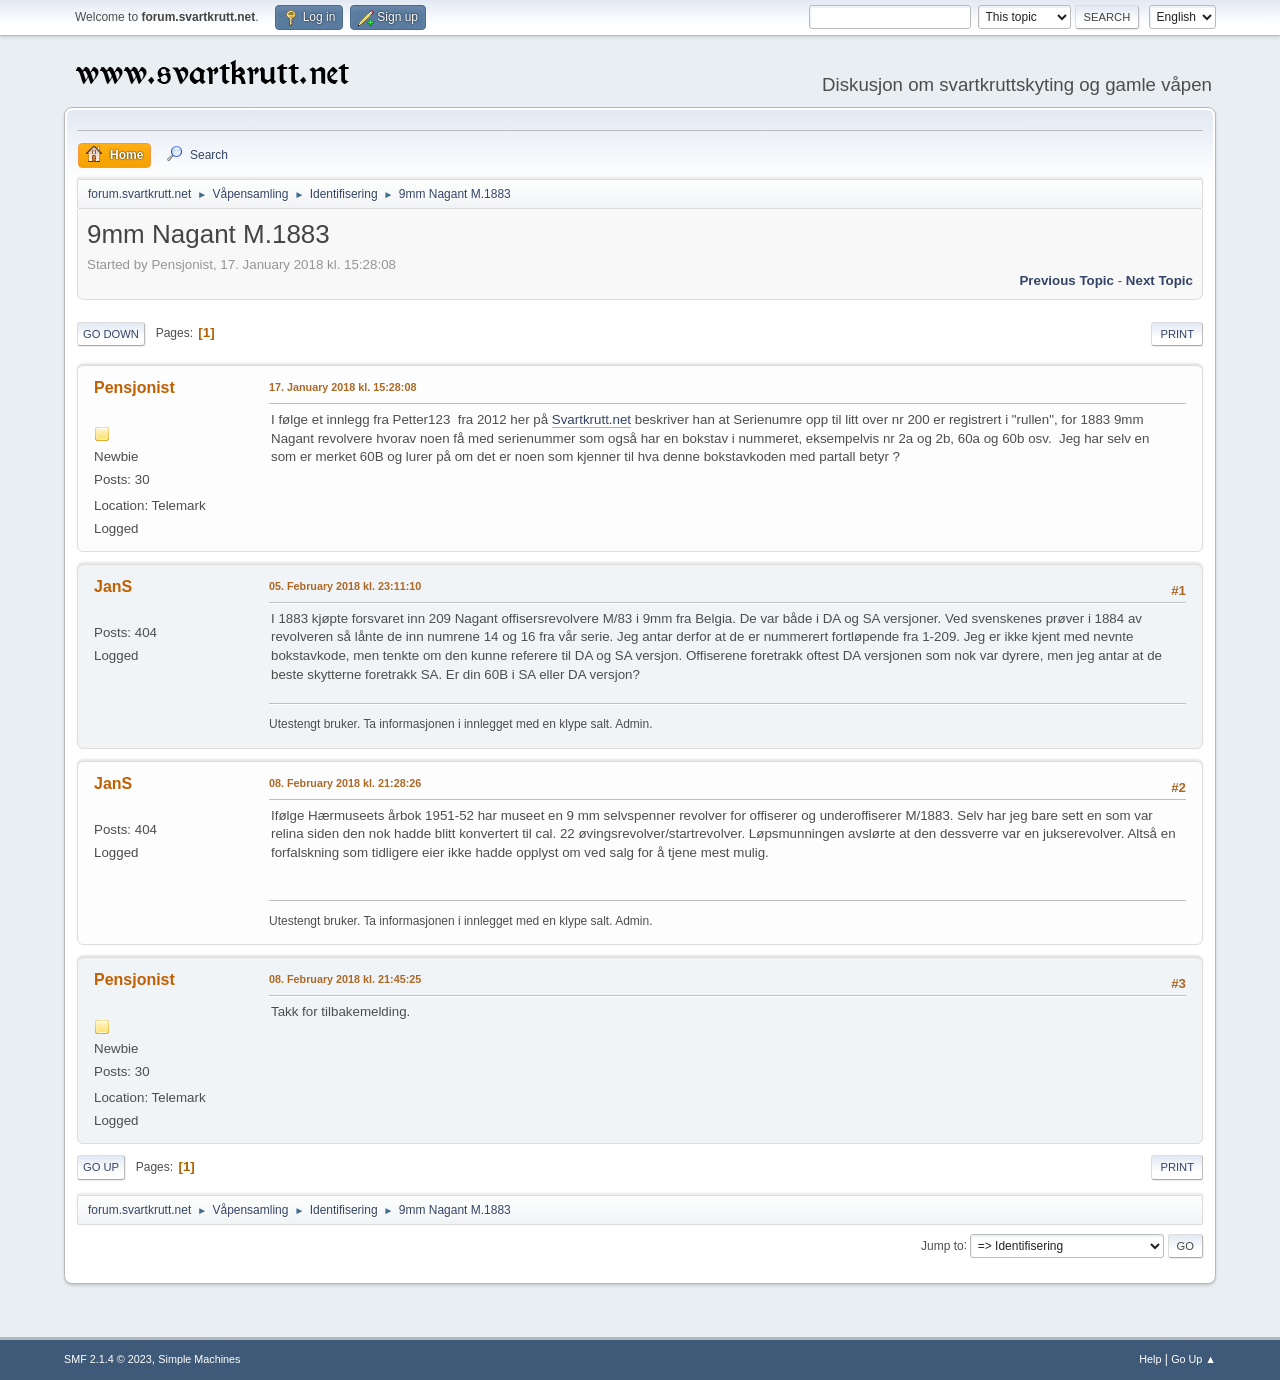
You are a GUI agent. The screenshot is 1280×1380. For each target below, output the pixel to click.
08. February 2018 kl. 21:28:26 (345, 783)
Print (1177, 334)
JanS (113, 586)
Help (1150, 1359)
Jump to (942, 1245)
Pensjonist (134, 387)
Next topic (1159, 280)
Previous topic (1066, 280)
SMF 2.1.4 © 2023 (108, 1359)
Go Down (111, 334)
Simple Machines (199, 1359)
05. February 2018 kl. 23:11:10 (345, 586)
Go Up (101, 1167)
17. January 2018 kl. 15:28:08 (342, 387)
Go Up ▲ (1193, 1359)
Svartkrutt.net (591, 419)
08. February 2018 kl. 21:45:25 (345, 979)
